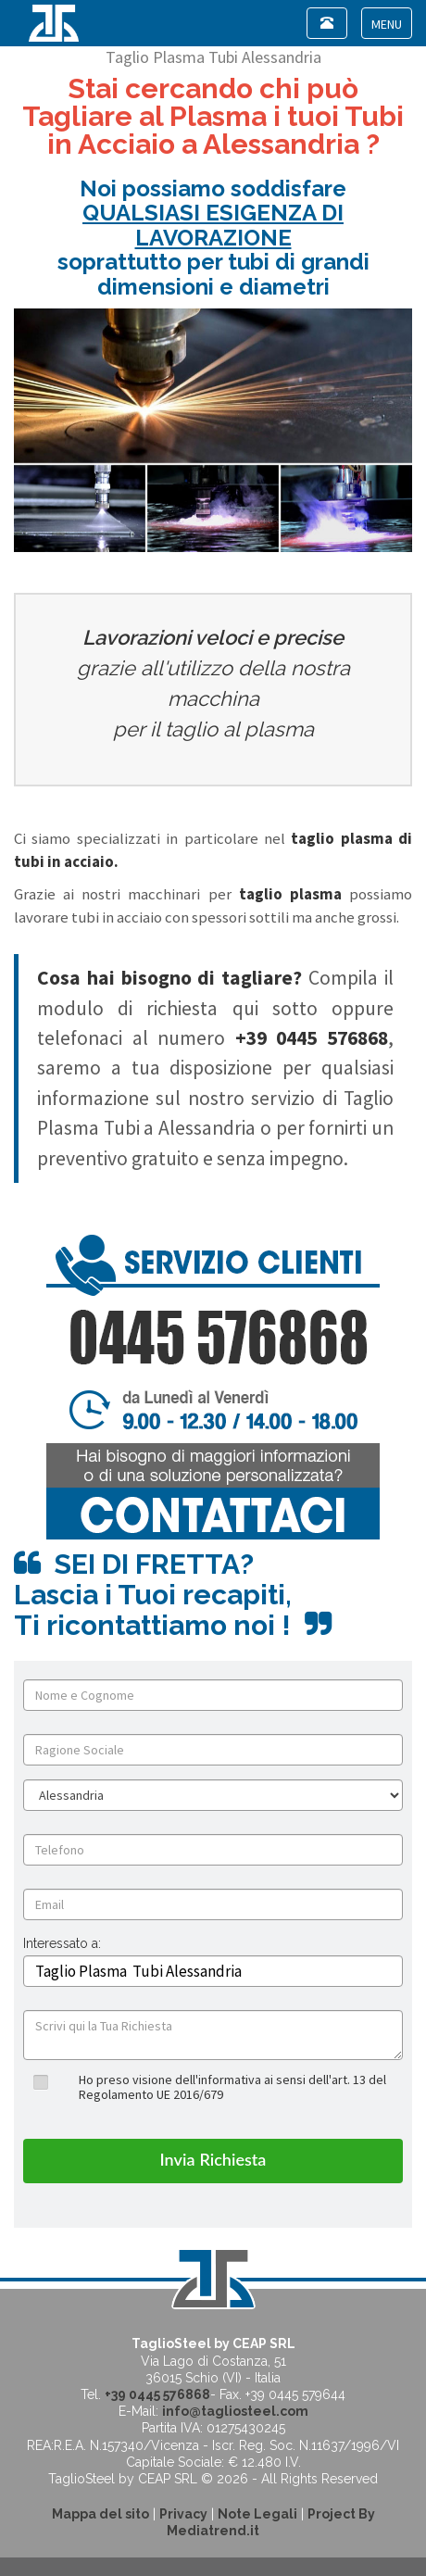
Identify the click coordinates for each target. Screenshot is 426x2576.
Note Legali (257, 2514)
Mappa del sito (100, 2514)
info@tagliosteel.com (235, 2411)
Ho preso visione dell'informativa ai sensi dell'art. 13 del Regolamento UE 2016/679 (232, 2086)
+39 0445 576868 (157, 2394)
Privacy (183, 2514)
